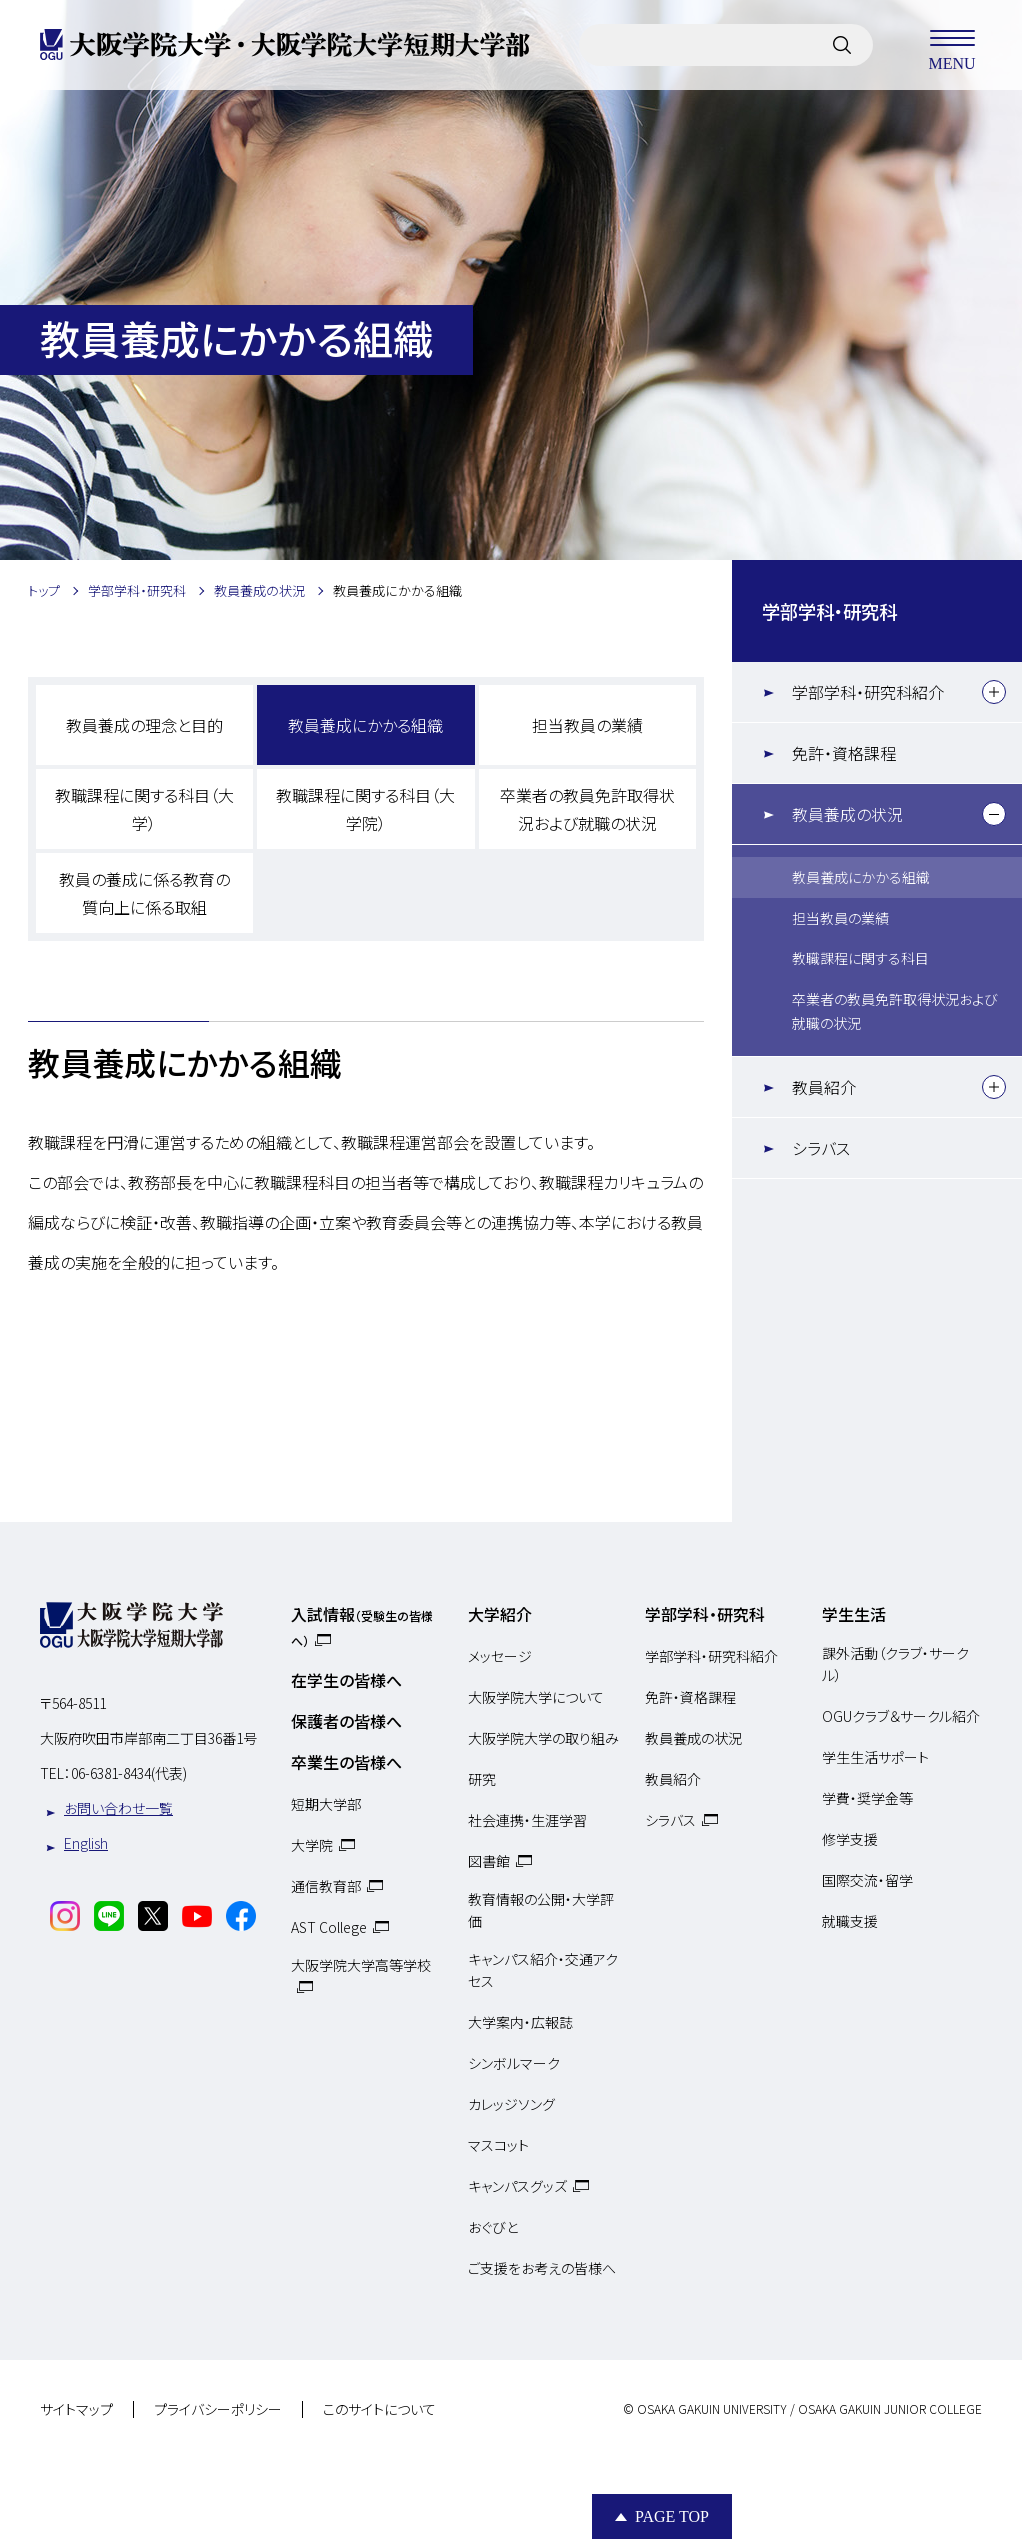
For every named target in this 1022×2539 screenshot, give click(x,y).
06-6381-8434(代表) (129, 1773)
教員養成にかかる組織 (365, 725)
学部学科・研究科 (829, 611)
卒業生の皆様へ (346, 1762)
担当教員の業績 (587, 725)
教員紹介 (824, 1087)
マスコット (498, 2145)
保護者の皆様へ (346, 1721)
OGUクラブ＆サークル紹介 (901, 1716)
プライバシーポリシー (218, 2410)
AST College (329, 1927)
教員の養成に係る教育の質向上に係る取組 (144, 893)
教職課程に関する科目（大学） (144, 809)
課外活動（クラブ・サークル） (895, 1664)
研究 (482, 1779)
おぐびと (493, 2227)
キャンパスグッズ (517, 2186)
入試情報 (362, 1625)
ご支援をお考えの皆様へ (542, 2268)
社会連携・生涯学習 (527, 1820)
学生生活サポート (875, 1757)
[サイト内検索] (842, 45)
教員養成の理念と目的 (144, 725)
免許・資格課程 (844, 753)
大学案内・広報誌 (520, 2022)
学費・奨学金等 (867, 1798)
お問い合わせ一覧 (118, 1808)
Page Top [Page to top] (672, 2516)
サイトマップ (76, 2410)
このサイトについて (379, 2410)
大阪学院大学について (536, 1697)
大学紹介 (500, 1614)
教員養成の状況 (847, 814)
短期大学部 (326, 1804)
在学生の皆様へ (346, 1680)
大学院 (312, 1845)
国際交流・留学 (867, 1880)
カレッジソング (511, 2104)
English (86, 1843)
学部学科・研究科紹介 (868, 692)
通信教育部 (326, 1886)
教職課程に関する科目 (860, 958)
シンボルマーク (514, 2063)
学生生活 (854, 1614)
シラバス (821, 1148)
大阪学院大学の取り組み (543, 1738)
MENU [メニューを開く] (952, 45)
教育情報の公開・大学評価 (541, 1910)
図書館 (489, 1861)
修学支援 (850, 1839)
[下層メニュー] (994, 692)
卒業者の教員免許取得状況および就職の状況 (587, 809)
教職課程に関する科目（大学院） (365, 809)
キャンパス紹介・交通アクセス (543, 1970)
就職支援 (850, 1921)
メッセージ (500, 1656)
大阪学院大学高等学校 (361, 1965)
